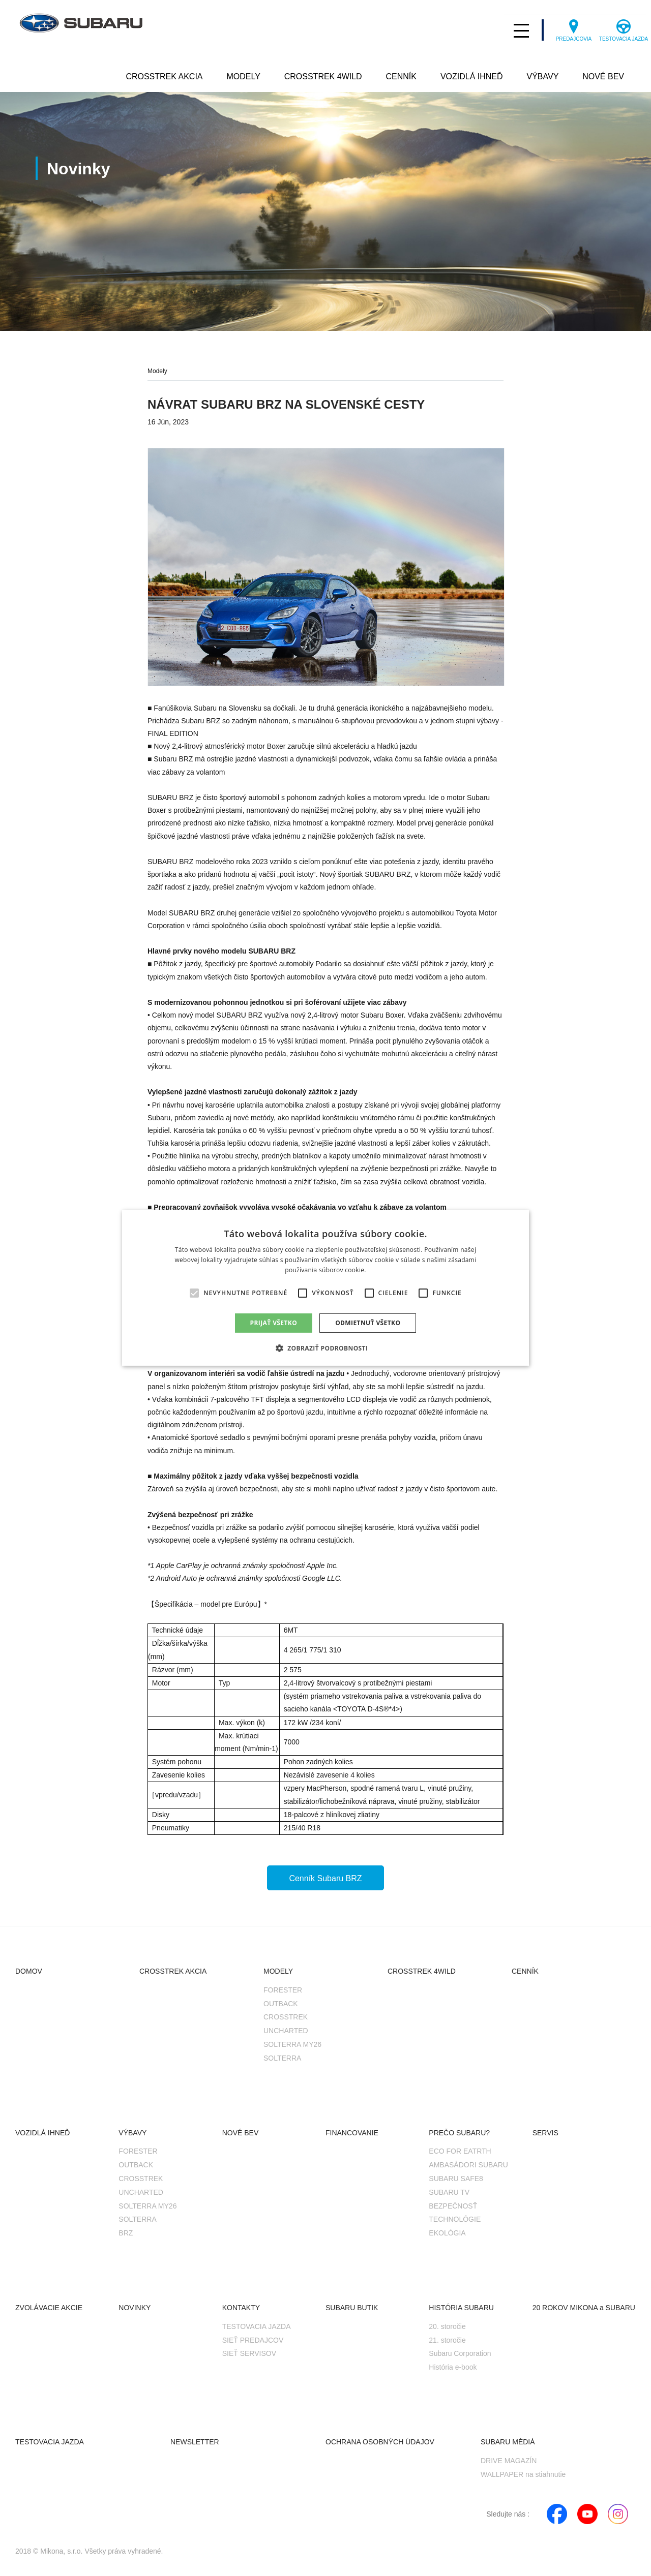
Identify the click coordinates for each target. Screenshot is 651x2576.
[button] (325, 1348)
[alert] (325, 1288)
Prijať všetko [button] (274, 1322)
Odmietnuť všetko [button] (367, 1322)
